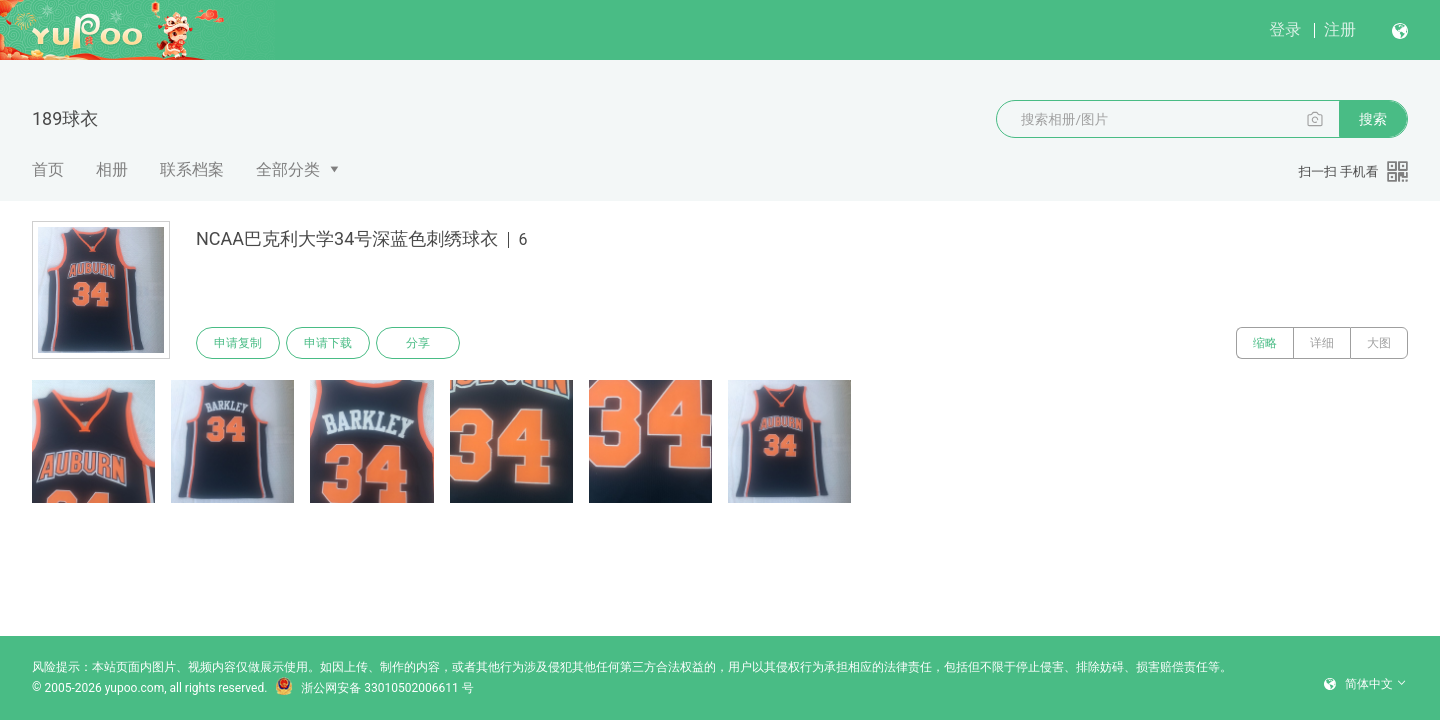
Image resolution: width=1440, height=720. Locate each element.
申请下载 (328, 343)
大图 (1379, 343)
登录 (1285, 29)
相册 (112, 169)
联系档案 (192, 169)
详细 (1322, 343)
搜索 (1373, 119)
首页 (48, 169)
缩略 (1265, 343)
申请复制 (238, 343)
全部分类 (288, 169)
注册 (1340, 29)
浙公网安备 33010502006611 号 (374, 688)
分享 (418, 343)
